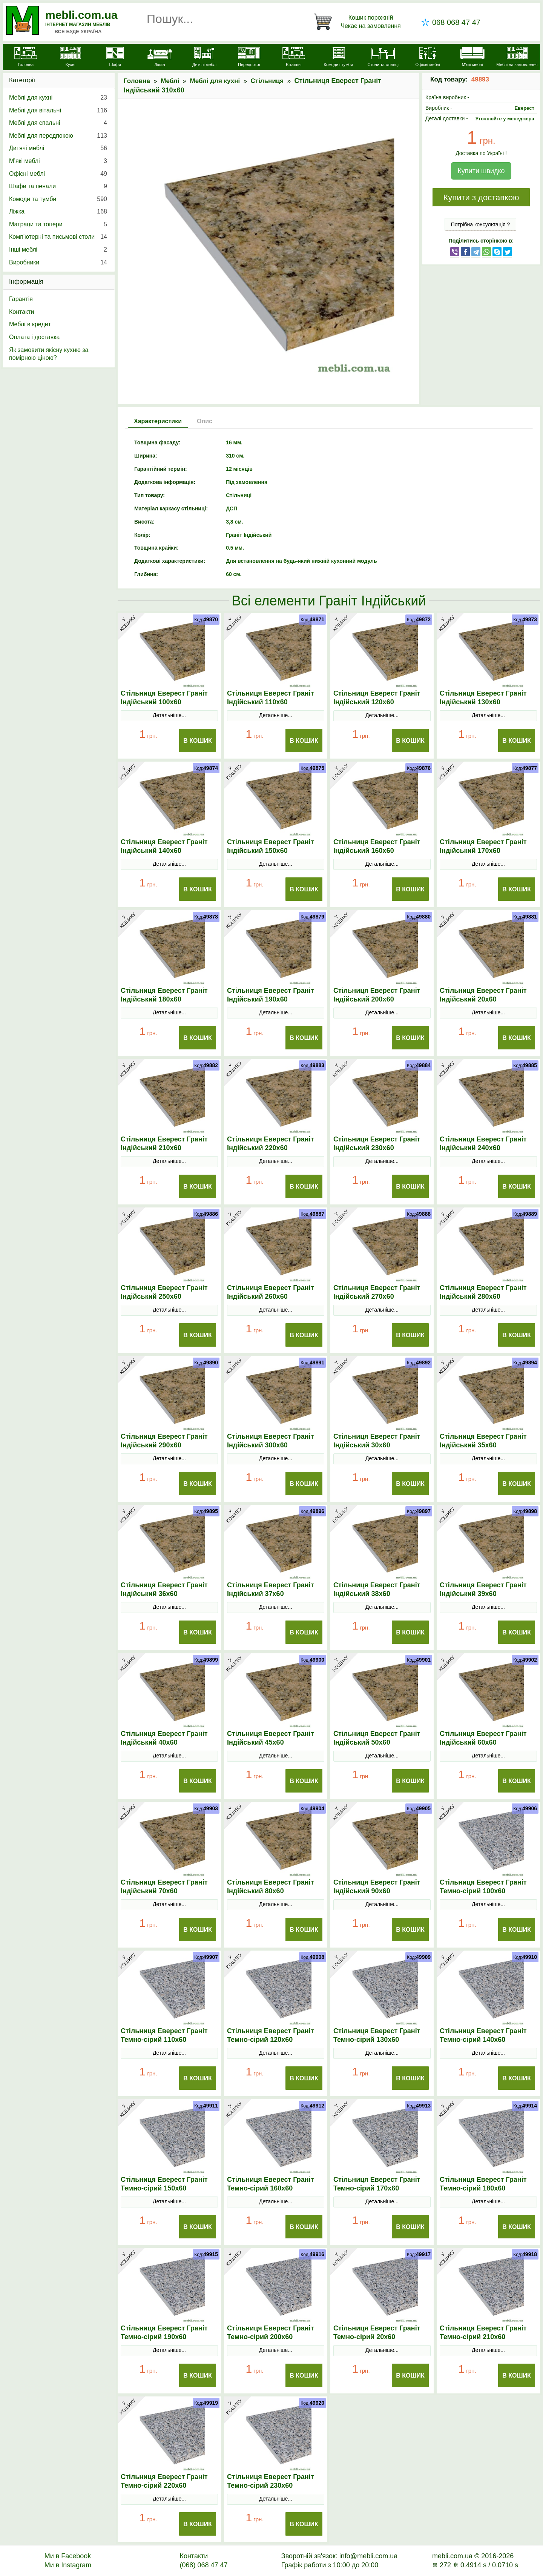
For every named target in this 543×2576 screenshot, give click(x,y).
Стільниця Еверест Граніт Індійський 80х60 (270, 1887)
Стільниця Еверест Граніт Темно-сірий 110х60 (164, 2035)
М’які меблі (58, 161)
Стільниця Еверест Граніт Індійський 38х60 (376, 1589)
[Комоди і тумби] (338, 57)
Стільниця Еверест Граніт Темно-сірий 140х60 (483, 2035)
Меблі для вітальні (58, 110)
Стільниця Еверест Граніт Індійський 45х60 (270, 1738)
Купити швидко (481, 171)
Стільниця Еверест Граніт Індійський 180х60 (164, 995)
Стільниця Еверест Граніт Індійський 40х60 (164, 1738)
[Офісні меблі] (427, 57)
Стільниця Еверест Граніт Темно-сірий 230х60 (270, 2481)
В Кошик (197, 740)
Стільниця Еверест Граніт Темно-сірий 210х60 (483, 2332)
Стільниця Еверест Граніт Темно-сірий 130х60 (376, 2035)
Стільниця (267, 80)
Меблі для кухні (215, 80)
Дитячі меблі (58, 148)
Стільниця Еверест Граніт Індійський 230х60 (376, 1143)
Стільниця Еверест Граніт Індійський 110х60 (270, 698)
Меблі (170, 80)
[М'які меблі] (472, 57)
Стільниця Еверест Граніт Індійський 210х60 (164, 1143)
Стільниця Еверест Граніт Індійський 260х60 (270, 1292)
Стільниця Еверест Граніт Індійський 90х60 (376, 1887)
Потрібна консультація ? (480, 224)
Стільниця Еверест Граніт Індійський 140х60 (164, 846)
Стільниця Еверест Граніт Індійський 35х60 (483, 1441)
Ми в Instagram (68, 2565)
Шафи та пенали (58, 186)
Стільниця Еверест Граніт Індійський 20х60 (483, 995)
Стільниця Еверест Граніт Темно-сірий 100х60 (483, 1887)
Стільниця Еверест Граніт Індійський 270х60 (376, 1292)
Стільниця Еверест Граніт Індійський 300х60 (270, 1441)
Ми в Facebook (67, 2556)
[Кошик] (359, 22)
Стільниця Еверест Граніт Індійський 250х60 (164, 1292)
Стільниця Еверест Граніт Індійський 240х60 (483, 1143)
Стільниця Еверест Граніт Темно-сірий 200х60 (270, 2332)
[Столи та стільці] (383, 57)
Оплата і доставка (34, 337)
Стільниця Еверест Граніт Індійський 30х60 (376, 1441)
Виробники (58, 262)
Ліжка (58, 211)
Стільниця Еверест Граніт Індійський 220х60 (270, 1143)
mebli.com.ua (81, 15)
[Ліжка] (159, 57)
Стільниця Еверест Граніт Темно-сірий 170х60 (376, 2184)
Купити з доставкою (481, 197)
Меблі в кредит (30, 324)
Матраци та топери (58, 224)
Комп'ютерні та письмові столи (58, 237)
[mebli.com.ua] (25, 57)
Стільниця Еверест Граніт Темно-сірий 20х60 (376, 2332)
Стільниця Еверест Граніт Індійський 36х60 (164, 1589)
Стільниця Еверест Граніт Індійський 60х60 (483, 1738)
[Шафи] (115, 57)
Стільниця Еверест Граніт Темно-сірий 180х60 (483, 2184)
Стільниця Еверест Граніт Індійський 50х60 (376, 1738)
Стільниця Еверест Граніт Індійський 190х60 (270, 995)
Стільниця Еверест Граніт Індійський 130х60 (483, 698)
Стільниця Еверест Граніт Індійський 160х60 (376, 846)
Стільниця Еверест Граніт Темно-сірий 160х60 (270, 2184)
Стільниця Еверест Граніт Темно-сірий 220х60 (164, 2481)
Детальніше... (169, 715)
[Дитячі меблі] (204, 57)
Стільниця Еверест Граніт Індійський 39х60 (483, 1589)
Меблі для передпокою (58, 136)
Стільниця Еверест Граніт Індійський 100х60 (164, 698)
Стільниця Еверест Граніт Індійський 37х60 (270, 1589)
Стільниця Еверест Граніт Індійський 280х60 (483, 1292)
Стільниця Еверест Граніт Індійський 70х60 (164, 1887)
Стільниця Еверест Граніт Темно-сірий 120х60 (270, 2035)
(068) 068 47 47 (203, 2565)
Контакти (21, 312)
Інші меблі (58, 250)
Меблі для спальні (58, 123)
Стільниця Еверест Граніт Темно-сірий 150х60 (164, 2184)
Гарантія (21, 299)
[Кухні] (70, 57)
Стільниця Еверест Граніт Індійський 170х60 (483, 846)
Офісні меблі (58, 174)
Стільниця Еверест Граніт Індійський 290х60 (164, 1441)
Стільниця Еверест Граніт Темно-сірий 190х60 (164, 2332)
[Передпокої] (249, 57)
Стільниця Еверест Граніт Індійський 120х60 (376, 698)
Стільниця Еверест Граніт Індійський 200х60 (376, 995)
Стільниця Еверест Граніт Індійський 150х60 (270, 846)
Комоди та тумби (58, 199)
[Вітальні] (294, 57)
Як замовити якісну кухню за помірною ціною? (48, 354)
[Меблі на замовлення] (517, 57)
